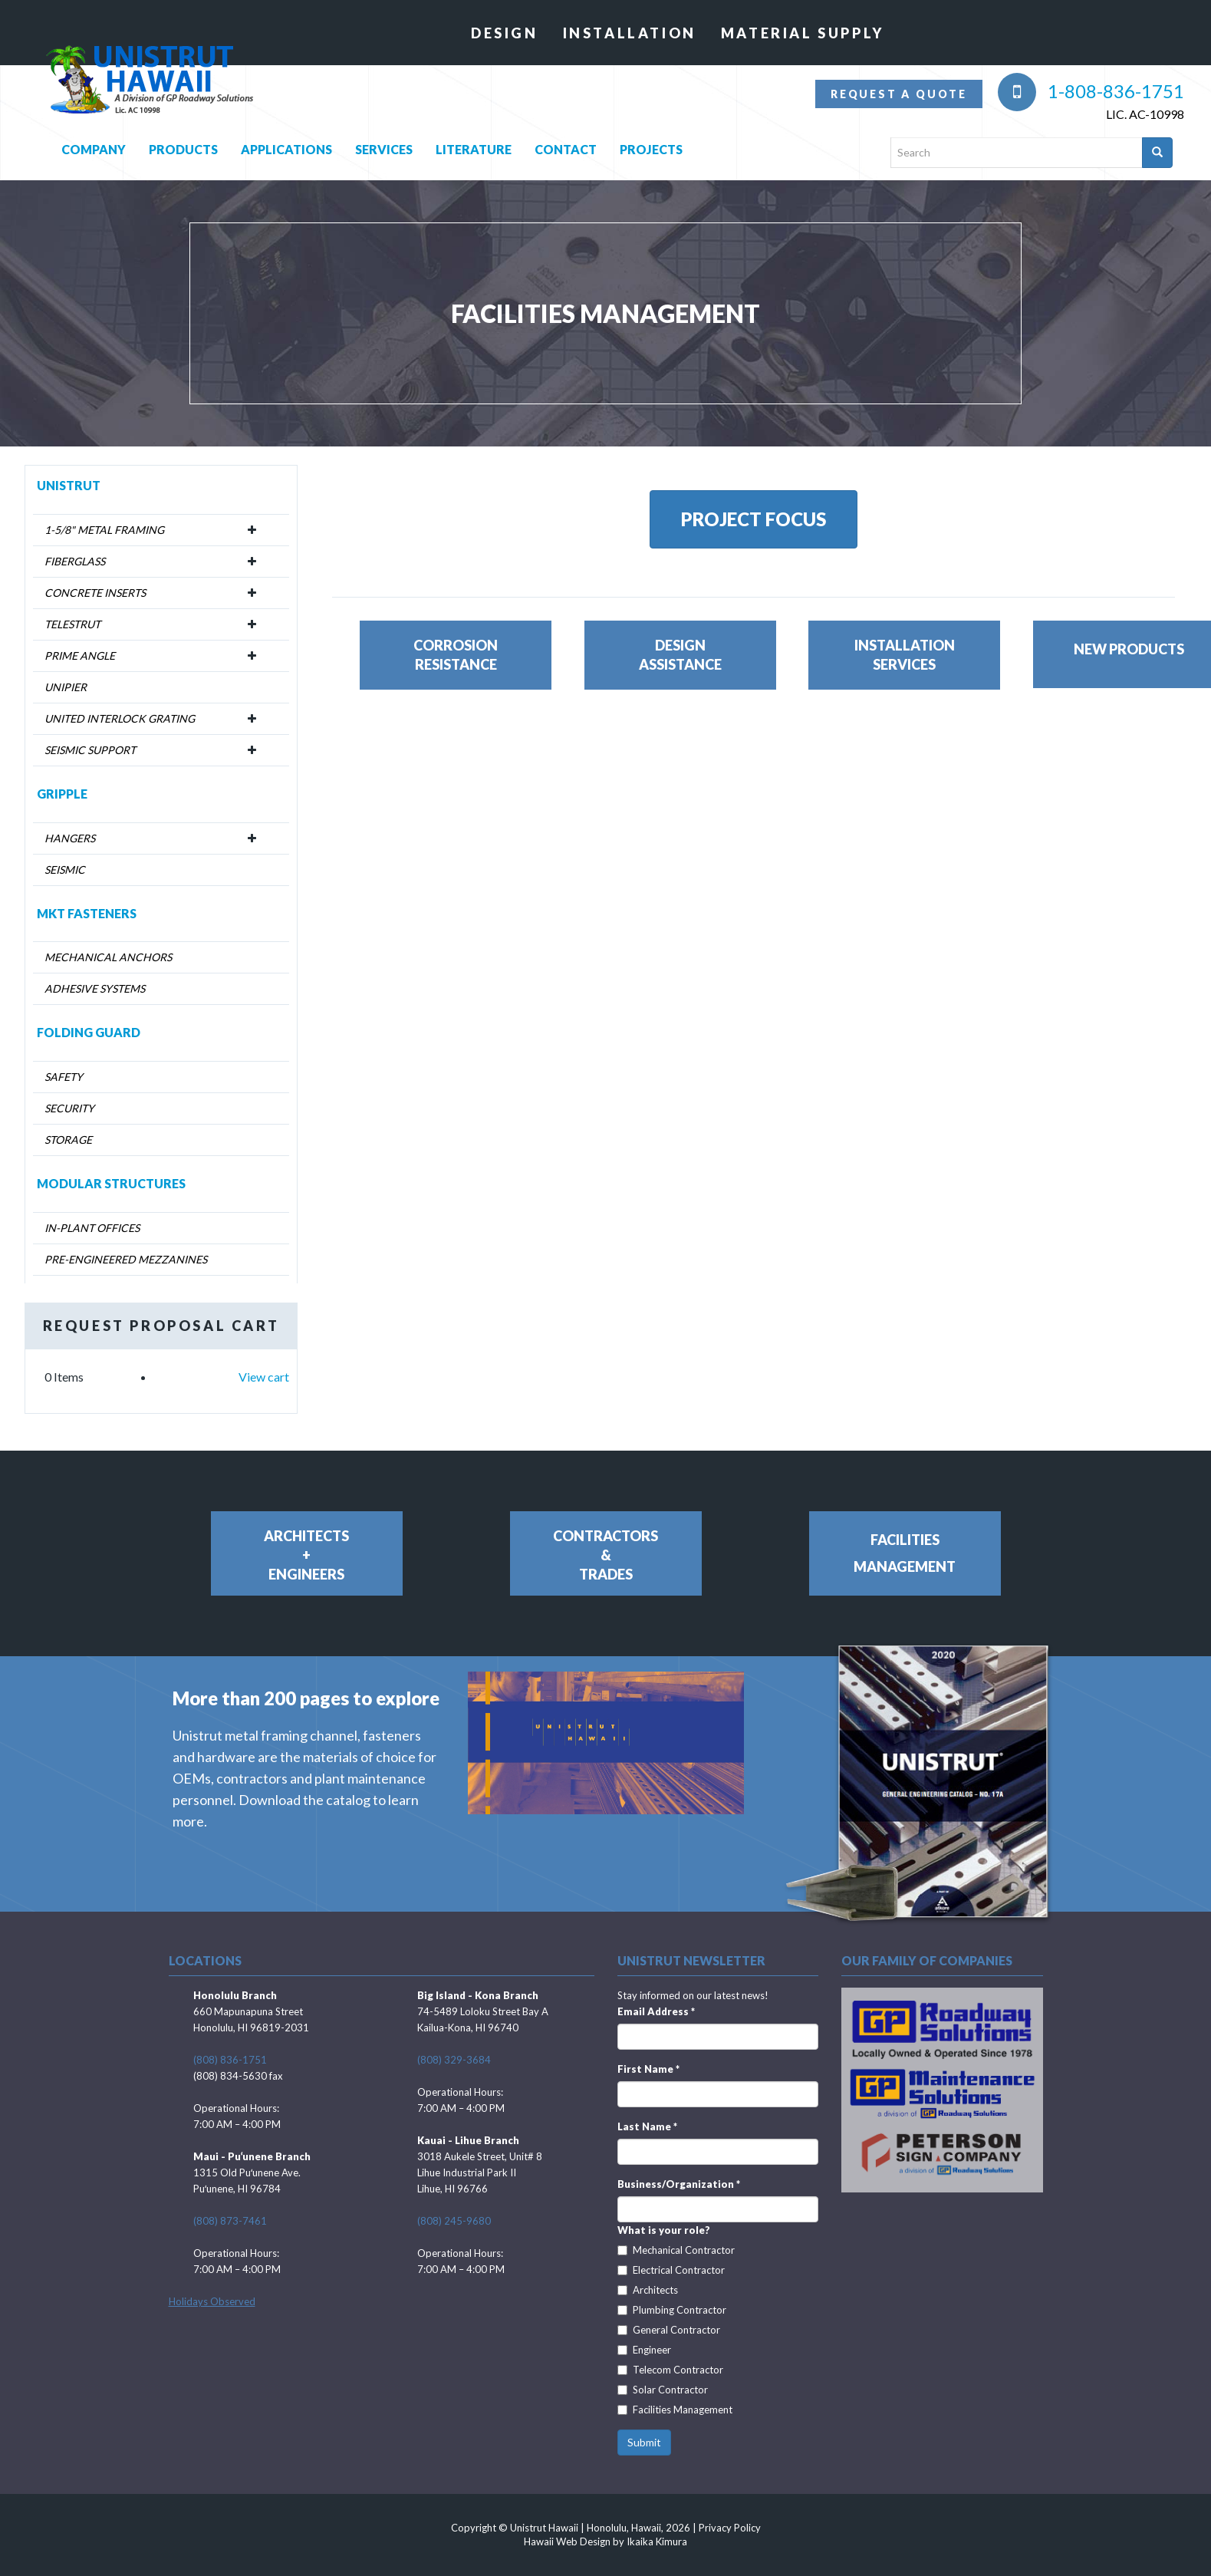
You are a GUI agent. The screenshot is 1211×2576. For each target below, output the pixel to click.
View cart (264, 1376)
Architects (647, 2290)
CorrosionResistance (455, 655)
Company (93, 146)
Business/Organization (678, 2184)
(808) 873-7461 (230, 2221)
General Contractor (668, 2330)
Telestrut (72, 624)
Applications (286, 146)
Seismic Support (90, 749)
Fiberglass (74, 561)
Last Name (647, 2126)
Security (69, 1108)
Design (504, 33)
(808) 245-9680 (454, 2221)
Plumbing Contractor (671, 2310)
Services (384, 146)
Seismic (64, 869)
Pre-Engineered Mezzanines (125, 1259)
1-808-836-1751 (1091, 91)
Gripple (62, 793)
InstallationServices (904, 655)
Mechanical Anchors (108, 957)
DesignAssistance (680, 655)
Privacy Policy (730, 2528)
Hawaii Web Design (567, 2541)
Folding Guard (88, 1032)
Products (183, 146)
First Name (648, 2069)
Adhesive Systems (94, 988)
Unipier (65, 686)
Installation (629, 33)
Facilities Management (674, 2409)
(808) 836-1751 (230, 2060)
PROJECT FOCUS (753, 519)
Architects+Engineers (306, 1555)
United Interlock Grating (119, 718)
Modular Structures (111, 1183)
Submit (644, 2442)
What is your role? (663, 2230)
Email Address (656, 2011)
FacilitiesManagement (905, 1553)
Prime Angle (79, 655)
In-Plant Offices (92, 1227)
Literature (474, 146)
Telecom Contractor (670, 2370)
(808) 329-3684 (454, 2060)
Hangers (69, 838)
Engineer (644, 2350)
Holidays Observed (212, 2301)
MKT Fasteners (87, 913)
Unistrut (68, 485)
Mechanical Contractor (676, 2250)
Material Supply (802, 33)
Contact (566, 146)
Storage (68, 1139)
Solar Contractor (662, 2389)
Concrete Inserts (95, 592)
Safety (63, 1076)
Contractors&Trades (605, 1555)
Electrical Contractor (671, 2270)
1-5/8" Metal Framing (104, 529)
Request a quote (899, 93)
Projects (651, 146)
